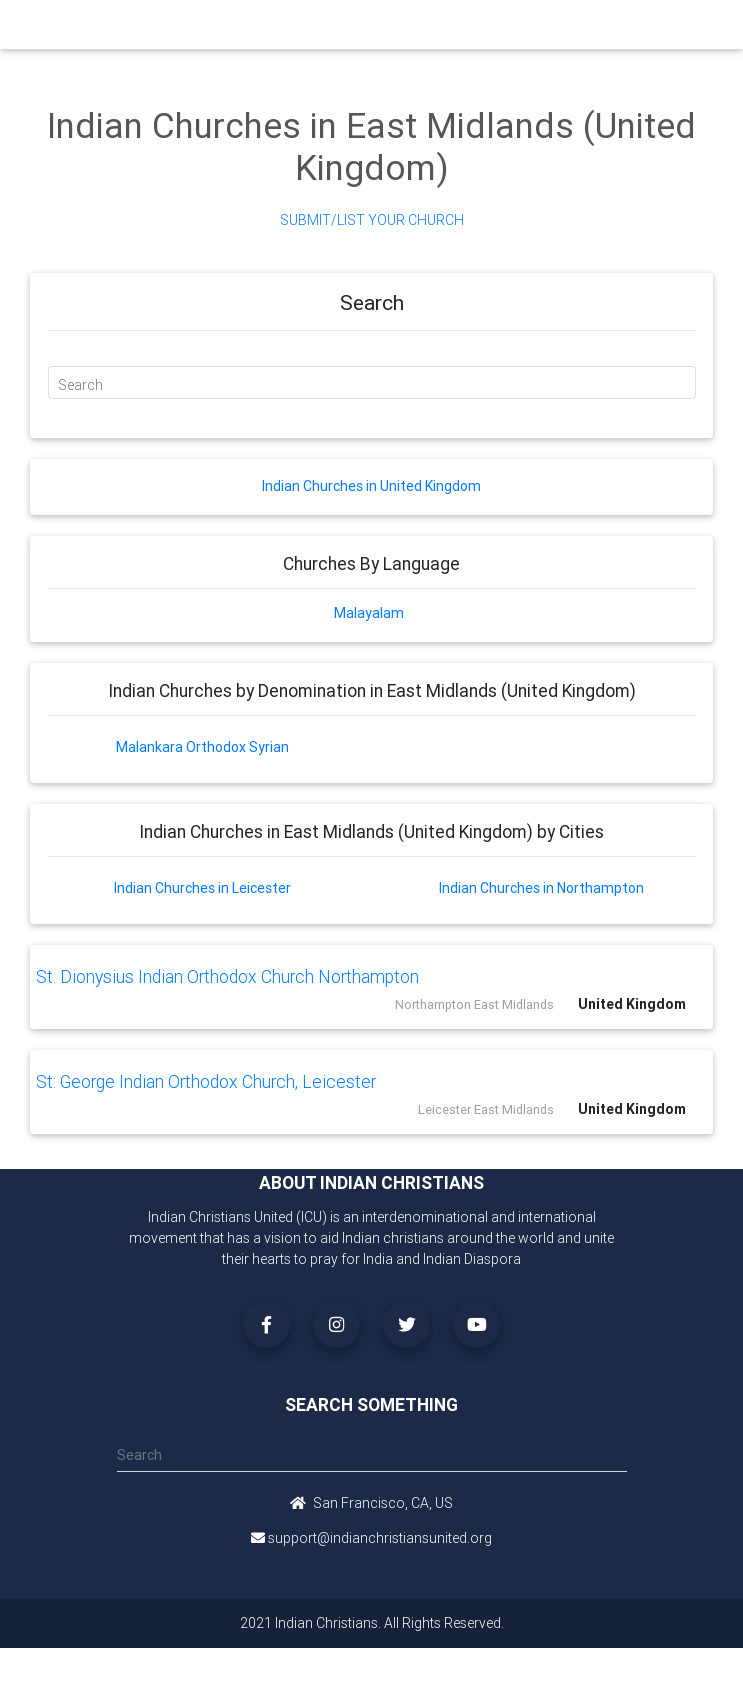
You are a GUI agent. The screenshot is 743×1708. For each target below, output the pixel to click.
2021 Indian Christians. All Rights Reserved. (372, 1623)
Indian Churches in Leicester (202, 888)
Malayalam (369, 613)
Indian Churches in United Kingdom (371, 486)
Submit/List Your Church (372, 220)
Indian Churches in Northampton (541, 888)
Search (80, 385)
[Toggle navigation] (617, 29)
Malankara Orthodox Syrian (202, 747)
